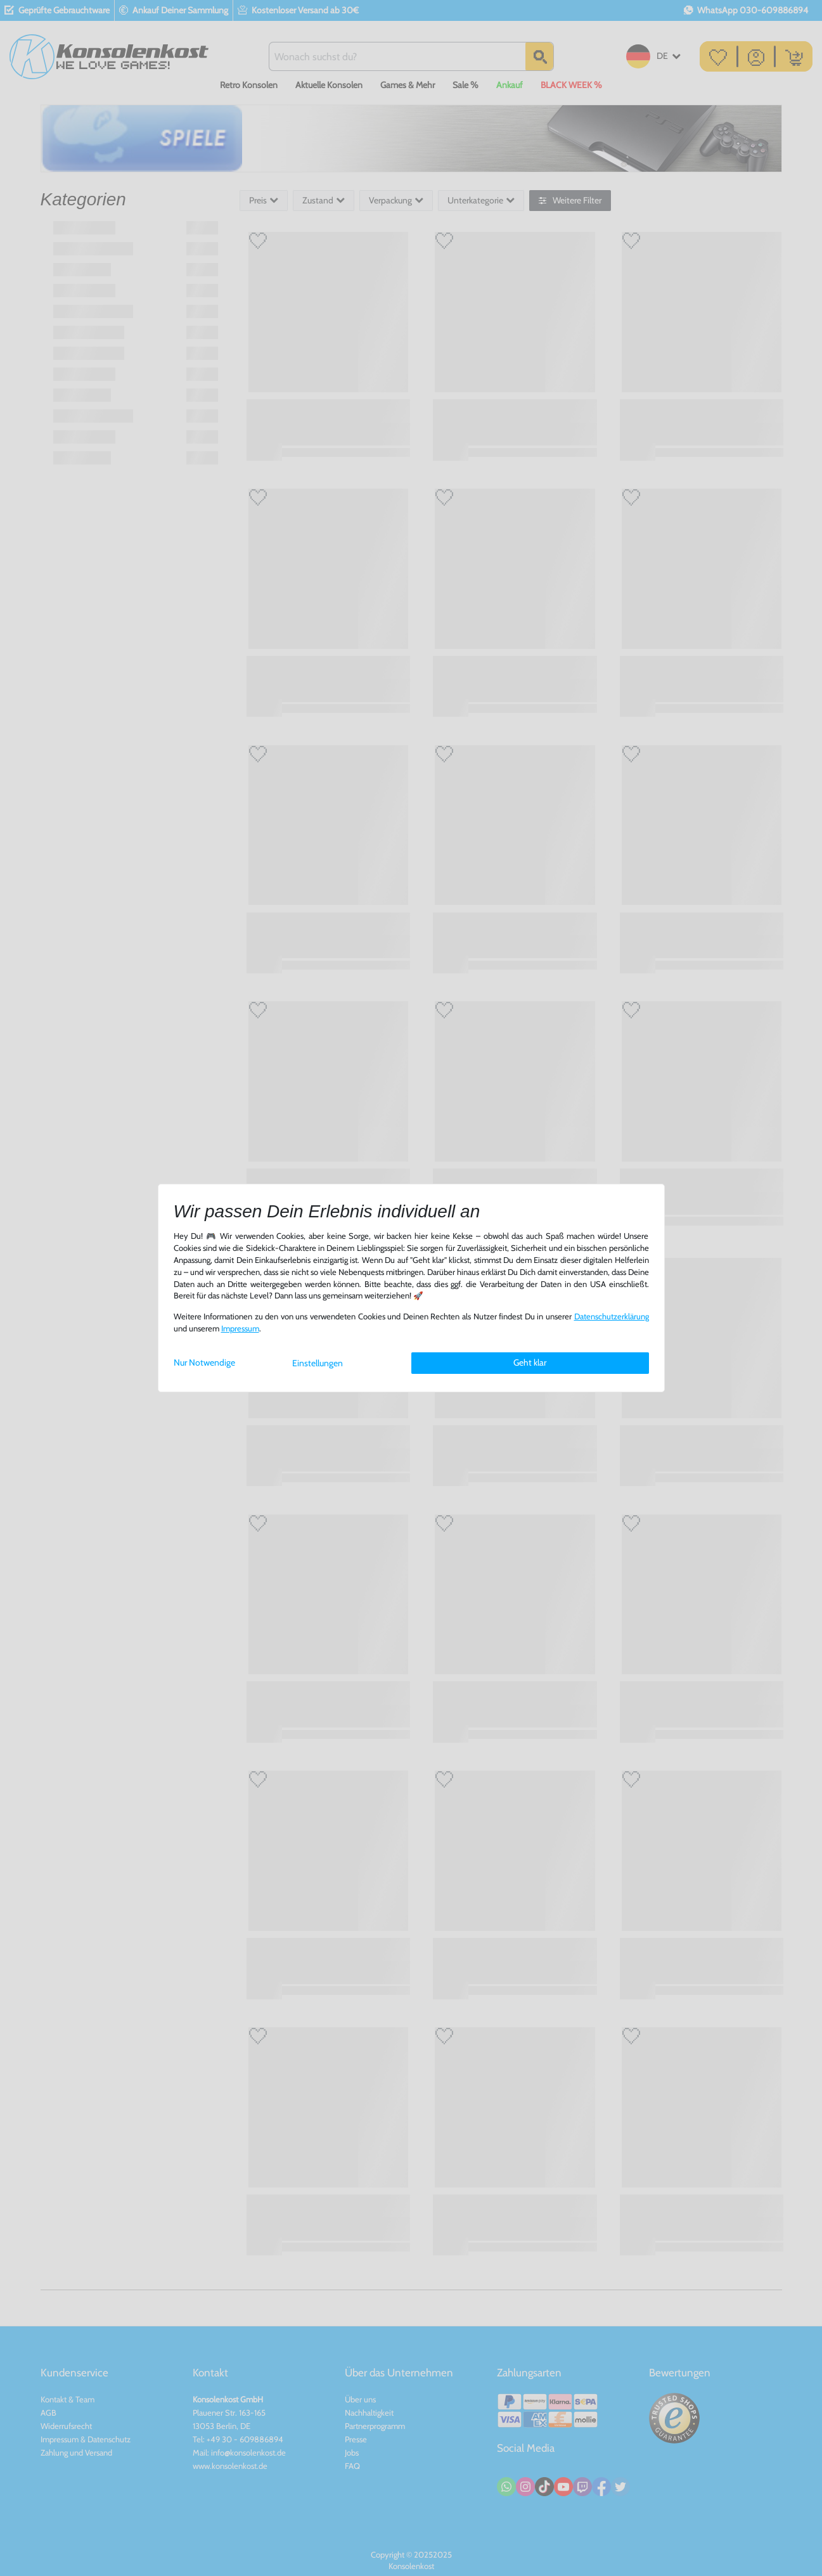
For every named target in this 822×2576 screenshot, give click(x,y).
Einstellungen (317, 1363)
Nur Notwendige (204, 1362)
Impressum (240, 1328)
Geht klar (529, 1362)
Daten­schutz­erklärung (611, 1316)
